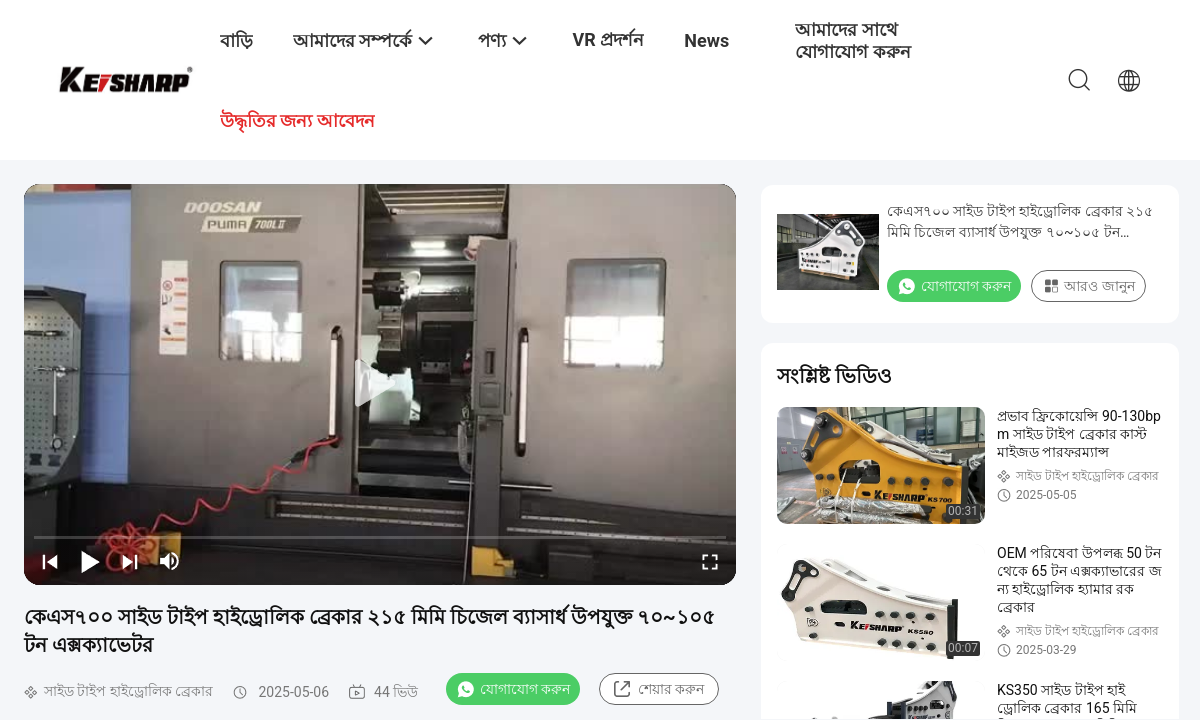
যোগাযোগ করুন (513, 689)
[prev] (50, 561)
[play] (380, 384)
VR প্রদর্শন (608, 39)
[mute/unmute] (170, 561)
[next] (130, 561)
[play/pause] (90, 561)
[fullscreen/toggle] (710, 561)
